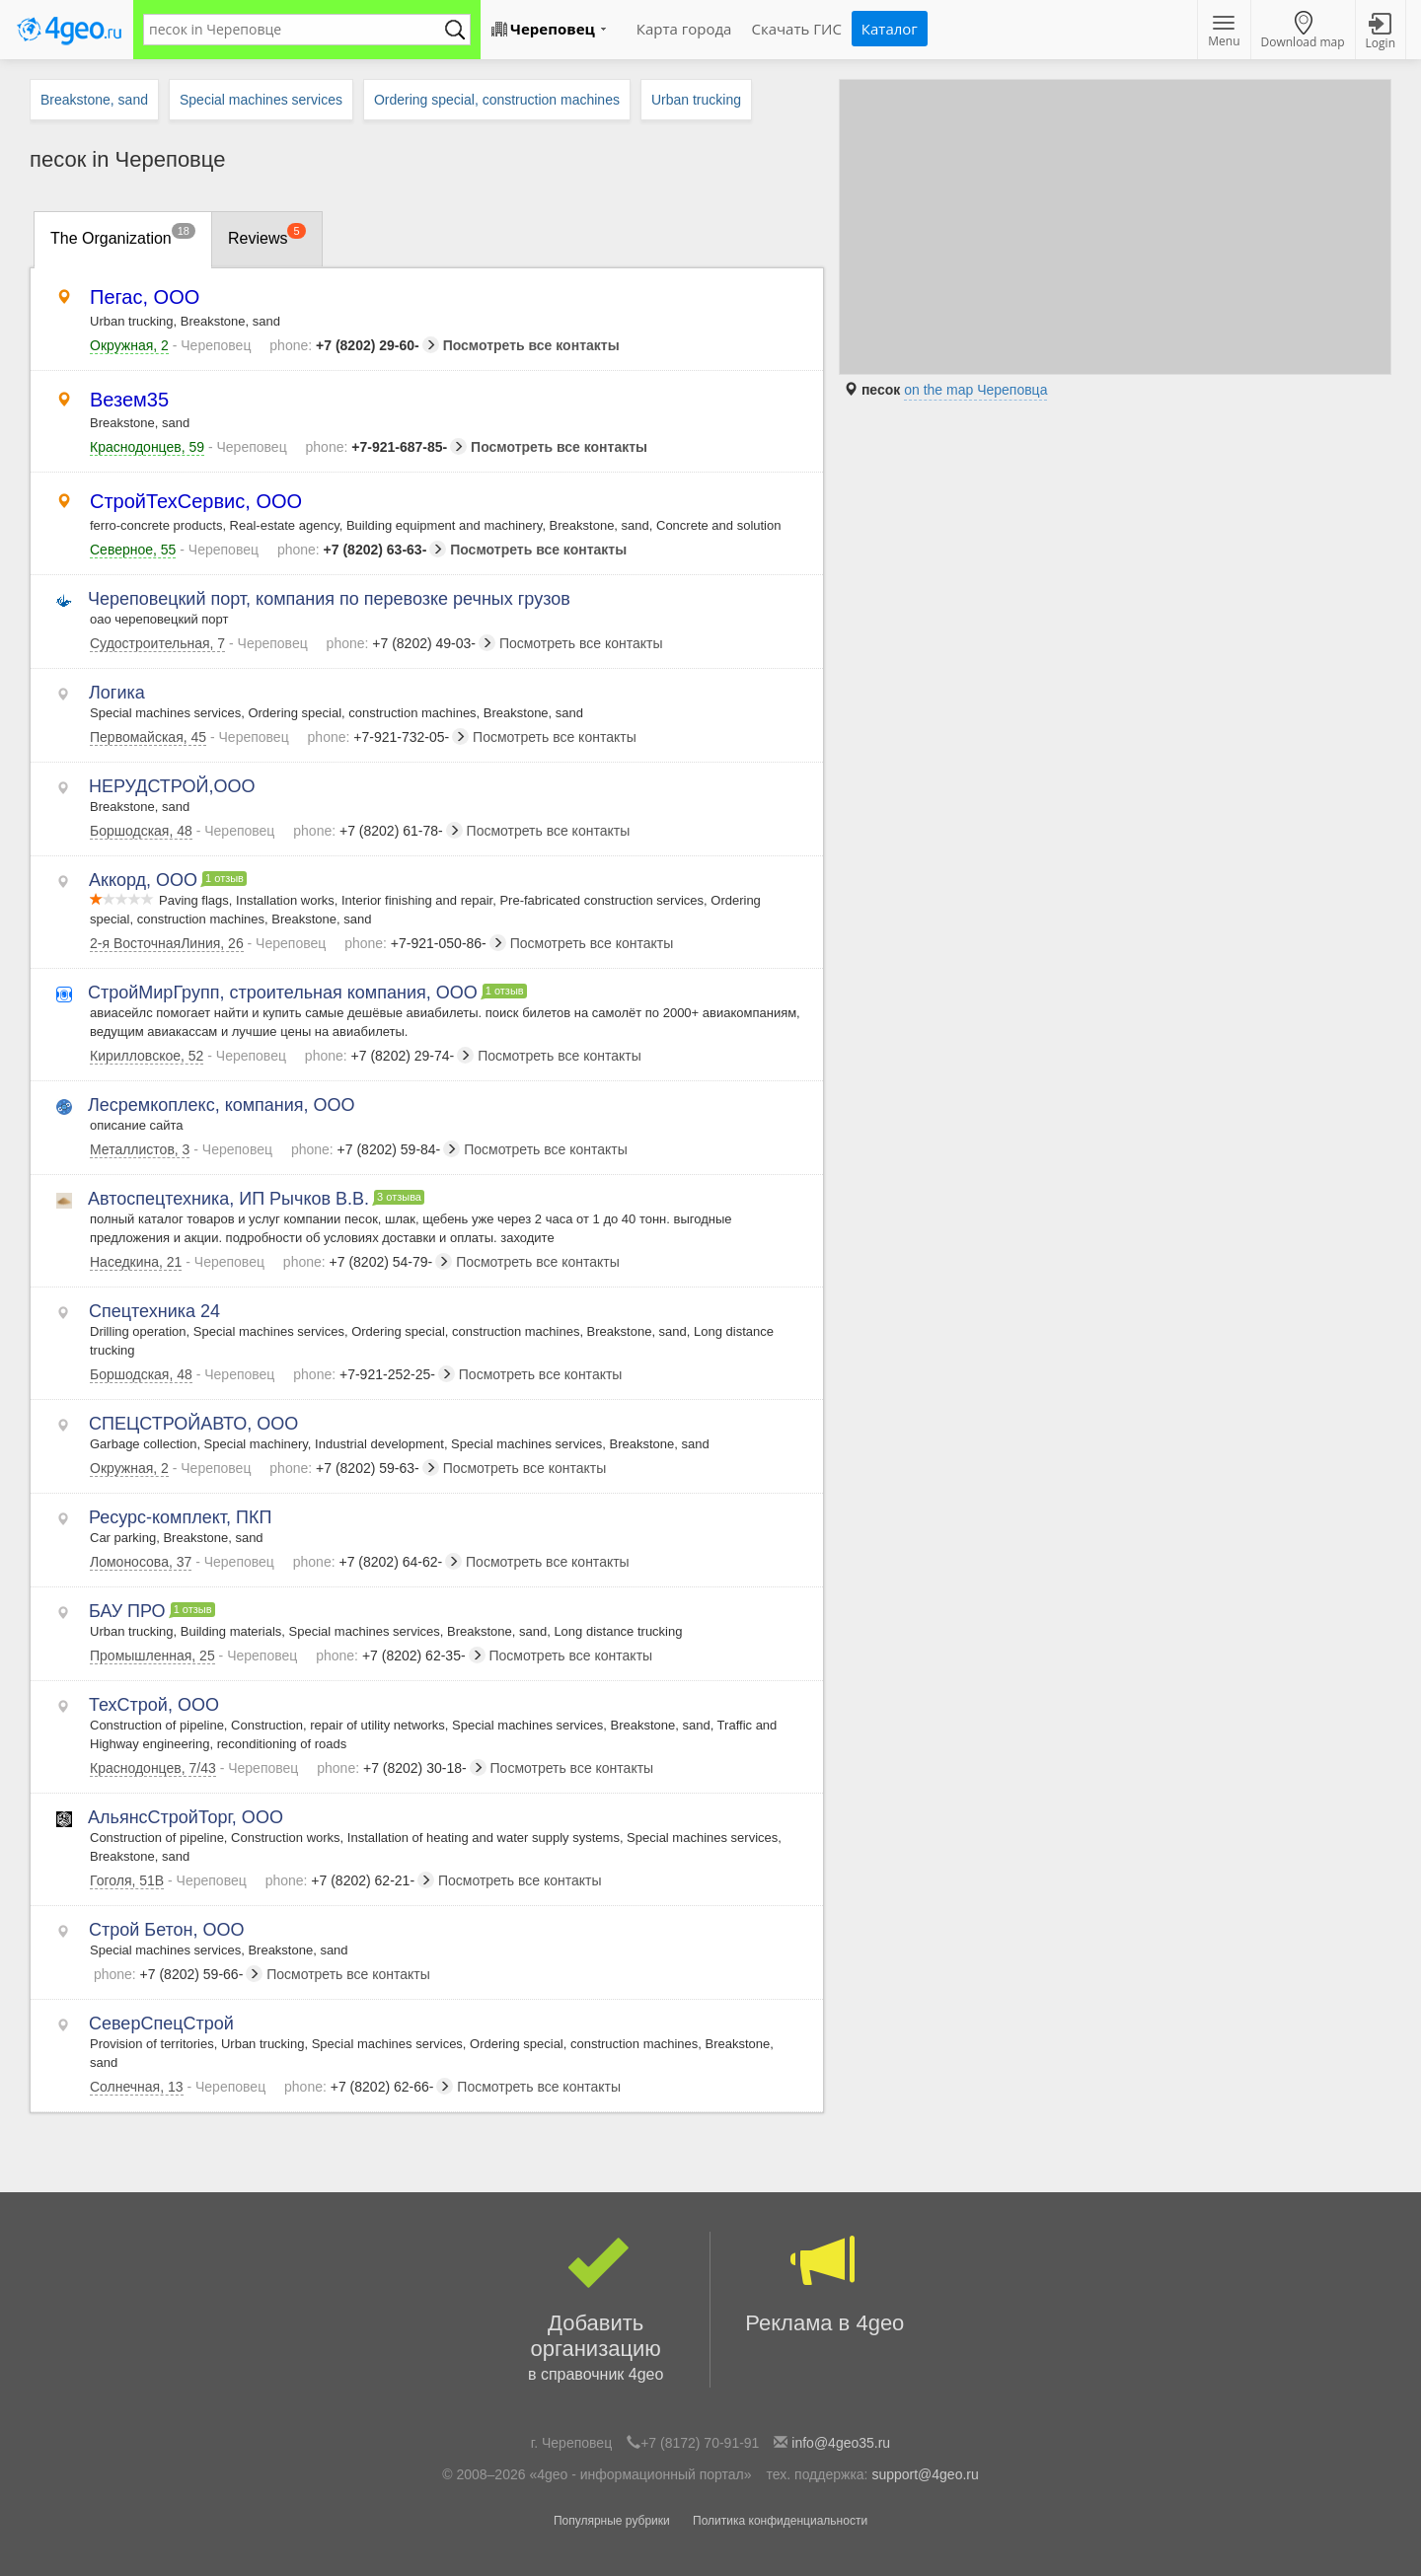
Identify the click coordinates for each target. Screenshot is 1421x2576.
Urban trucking (696, 100)
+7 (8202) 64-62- (377, 1562)
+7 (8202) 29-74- (389, 1056)
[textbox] (297, 29)
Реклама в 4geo (825, 2283)
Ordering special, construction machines (497, 100)
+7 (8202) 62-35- (400, 1655)
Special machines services (261, 100)
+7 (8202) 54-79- (367, 1262)
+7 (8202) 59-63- (353, 1468)
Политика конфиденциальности (780, 2521)
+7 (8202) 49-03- (411, 643)
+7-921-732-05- (389, 737)
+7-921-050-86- (425, 943)
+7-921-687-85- (387, 447)
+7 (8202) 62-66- (368, 2087)
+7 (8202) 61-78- (377, 831)
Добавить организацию (595, 2310)
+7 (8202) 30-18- (401, 1768)
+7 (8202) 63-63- (361, 549)
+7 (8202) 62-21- (349, 1880)
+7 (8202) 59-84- (375, 1149)
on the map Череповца (975, 390)
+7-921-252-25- (374, 1374)
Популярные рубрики (612, 2521)
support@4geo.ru (924, 2474)
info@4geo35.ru (840, 2443)
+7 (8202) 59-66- (178, 1974)
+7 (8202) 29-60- (353, 345)
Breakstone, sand (94, 100)
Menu (1223, 32)
